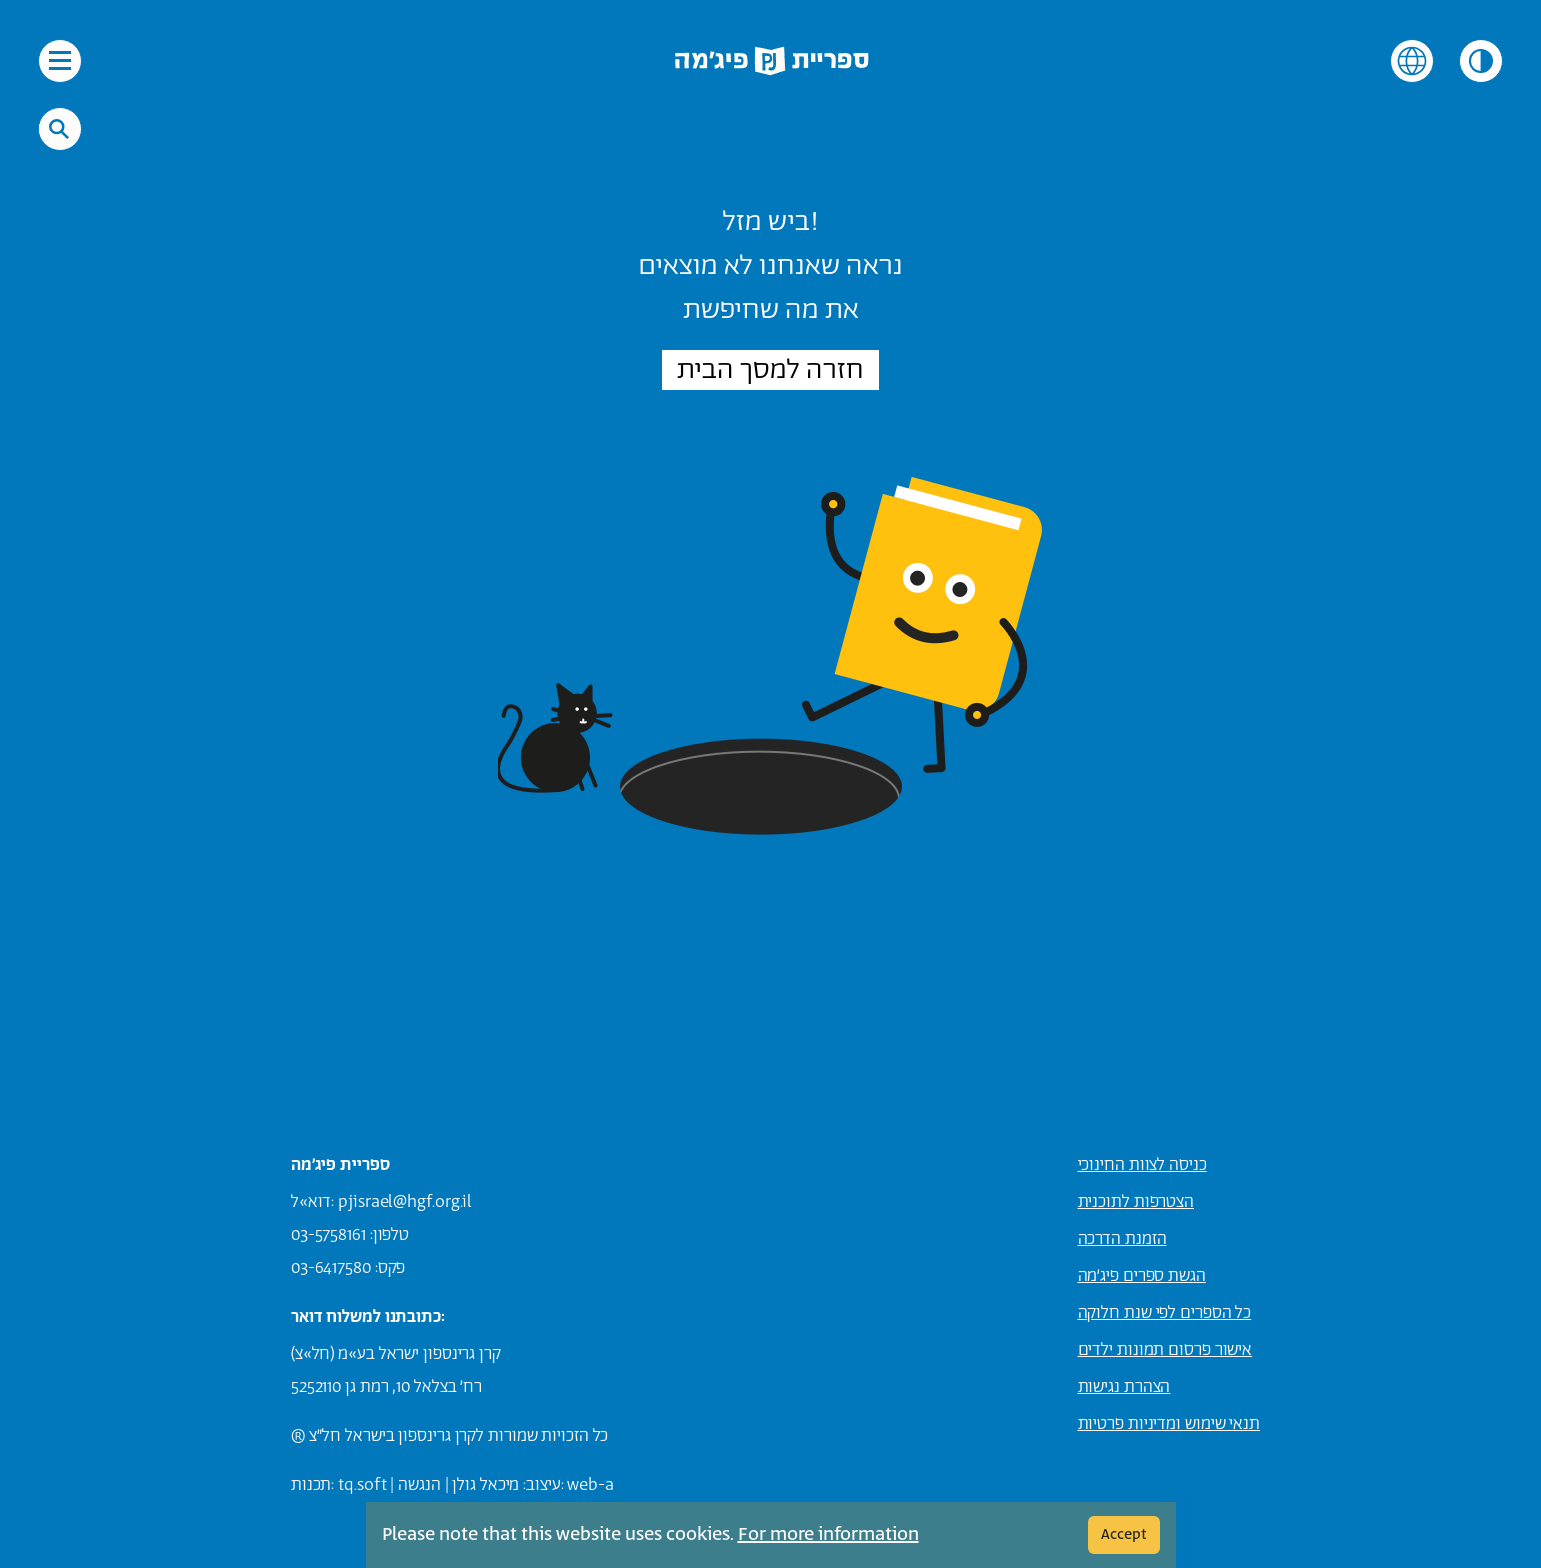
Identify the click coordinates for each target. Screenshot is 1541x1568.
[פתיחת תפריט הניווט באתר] (60, 61)
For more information (828, 1535)
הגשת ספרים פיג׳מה (1142, 1276)
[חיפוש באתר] (59, 129)
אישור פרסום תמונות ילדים (1165, 1350)
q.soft (365, 1485)
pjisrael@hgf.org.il (405, 1202)
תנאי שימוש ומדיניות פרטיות (1169, 1424)
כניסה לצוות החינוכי (1142, 1165)
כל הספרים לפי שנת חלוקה (1165, 1313)
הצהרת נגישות (1124, 1387)
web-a (590, 1485)
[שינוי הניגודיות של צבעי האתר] (1481, 61)
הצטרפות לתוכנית (1136, 1202)
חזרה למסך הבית (770, 370)
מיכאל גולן (485, 1485)
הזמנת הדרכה (1122, 1239)
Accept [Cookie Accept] (1124, 1534)
